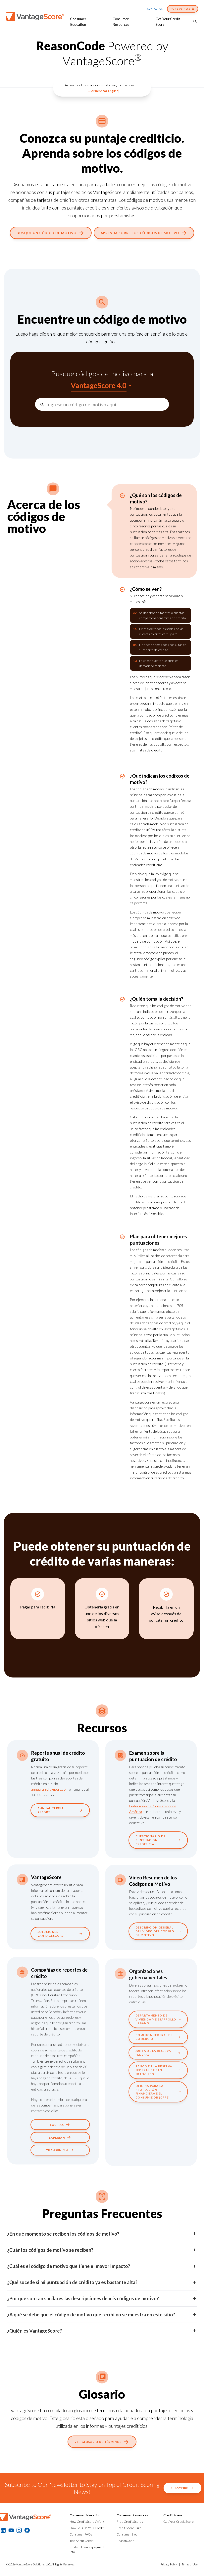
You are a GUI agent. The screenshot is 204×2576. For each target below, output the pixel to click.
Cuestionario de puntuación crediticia (158, 1846)
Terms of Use (190, 2564)
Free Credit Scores (130, 2521)
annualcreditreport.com (49, 1792)
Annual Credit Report (60, 1813)
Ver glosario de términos (102, 2442)
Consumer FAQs (81, 2534)
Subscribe (182, 2488)
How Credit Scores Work (87, 2521)
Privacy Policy (169, 2564)
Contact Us (155, 8)
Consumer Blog (127, 2534)
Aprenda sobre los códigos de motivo (144, 233)
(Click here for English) (102, 91)
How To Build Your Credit (87, 2528)
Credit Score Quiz (129, 2528)
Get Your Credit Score (168, 22)
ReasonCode (125, 2540)
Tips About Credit (81, 2540)
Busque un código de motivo (51, 233)
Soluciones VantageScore (60, 1945)
